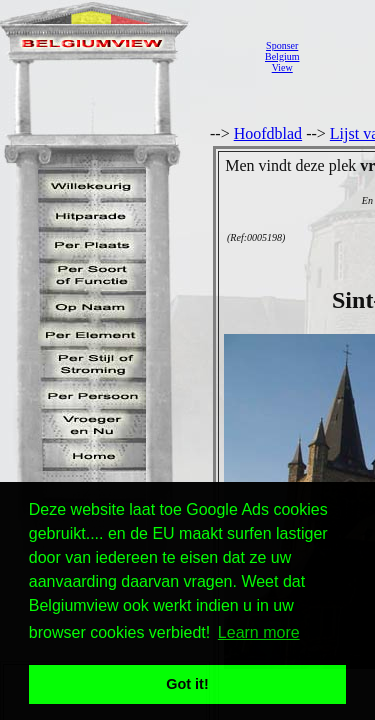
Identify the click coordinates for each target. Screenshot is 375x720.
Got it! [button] (187, 684)
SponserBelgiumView (282, 56)
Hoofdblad (268, 133)
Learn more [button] (259, 632)
